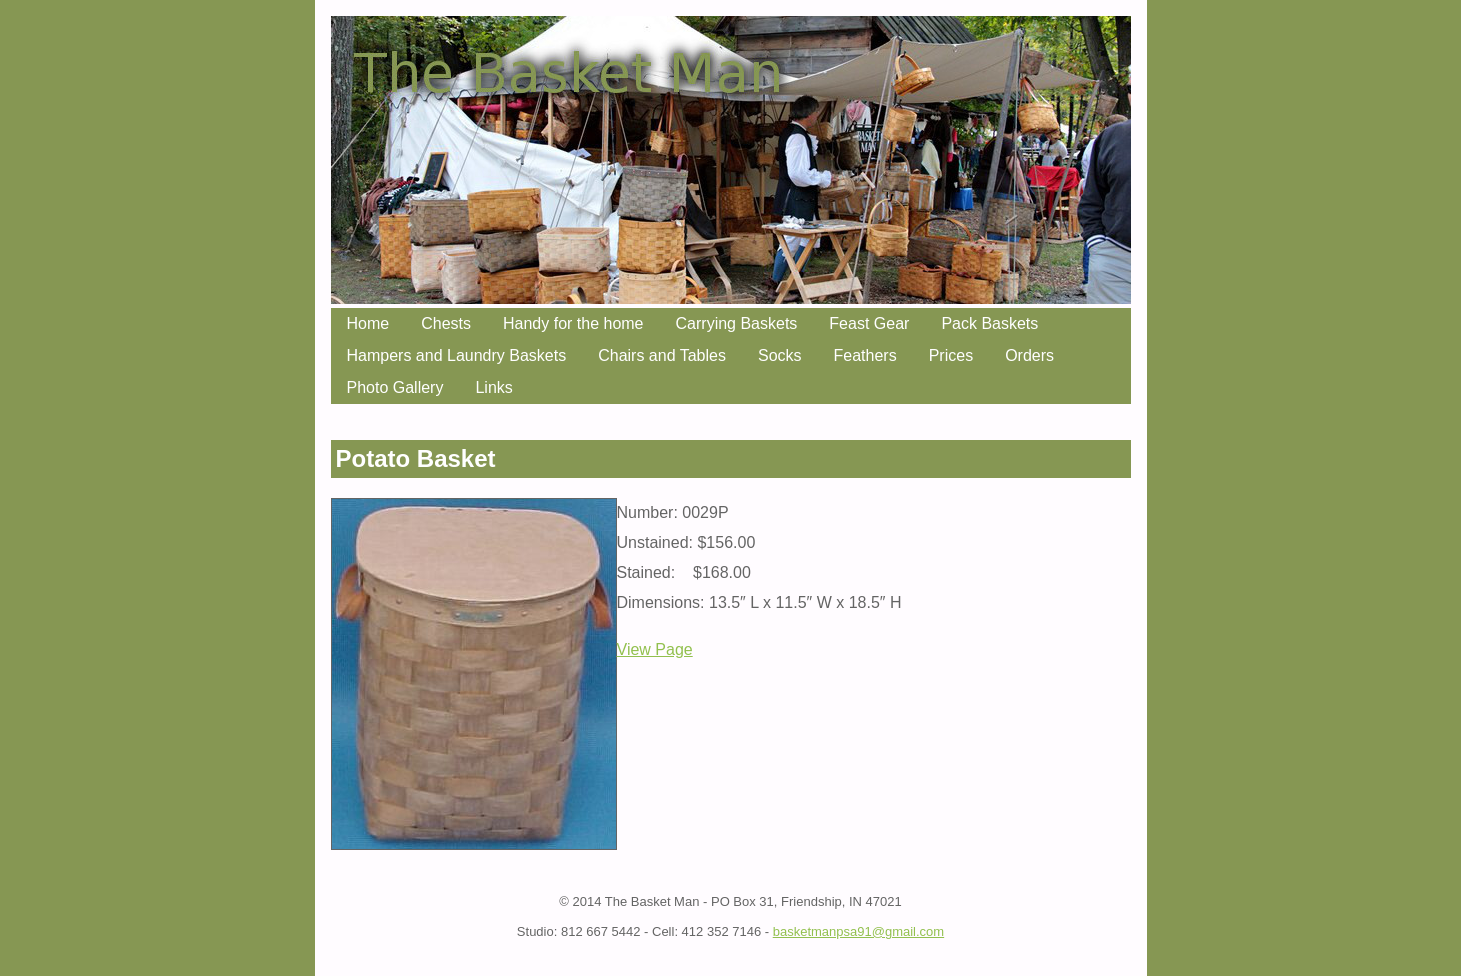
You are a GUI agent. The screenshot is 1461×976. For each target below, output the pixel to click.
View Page (655, 649)
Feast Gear (869, 323)
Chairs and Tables (662, 355)
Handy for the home (573, 323)
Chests (446, 323)
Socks (780, 355)
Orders (1029, 355)
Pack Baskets (989, 323)
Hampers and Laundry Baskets (457, 355)
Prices (951, 355)
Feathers (865, 355)
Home (368, 323)
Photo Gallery (395, 387)
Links (493, 387)
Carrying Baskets (737, 323)
